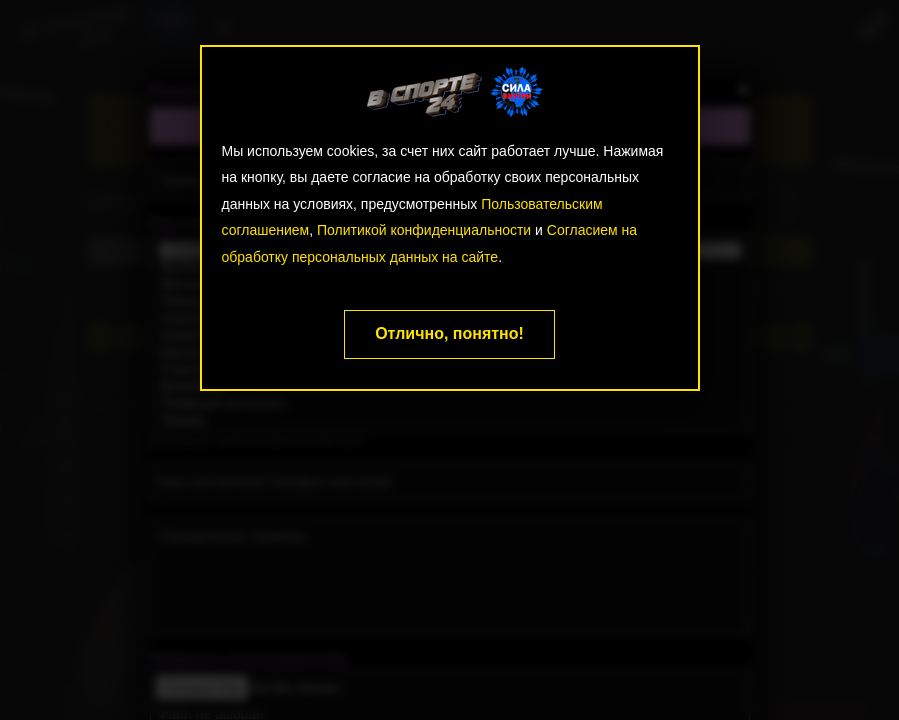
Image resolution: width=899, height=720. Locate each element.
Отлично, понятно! (449, 333)
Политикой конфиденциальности (424, 230)
